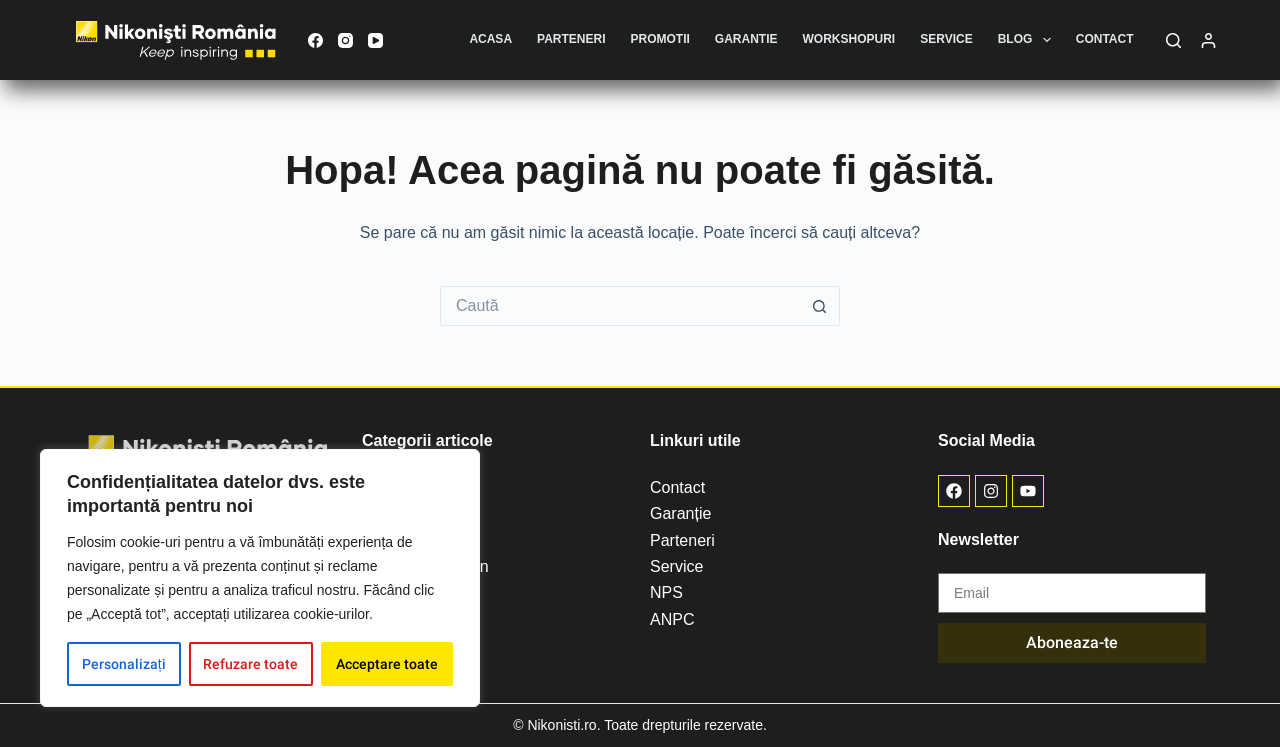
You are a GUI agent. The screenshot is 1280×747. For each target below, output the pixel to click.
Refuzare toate (250, 664)
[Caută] (1173, 40)
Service (946, 39)
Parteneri (571, 39)
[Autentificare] (1208, 40)
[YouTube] (375, 40)
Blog (1028, 40)
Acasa (490, 39)
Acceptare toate (387, 664)
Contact (1105, 39)
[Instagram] (345, 40)
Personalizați (124, 664)
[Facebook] (315, 40)
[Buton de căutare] (820, 306)
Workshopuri (849, 39)
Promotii (660, 39)
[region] (260, 578)
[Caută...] (620, 306)
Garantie (746, 39)
